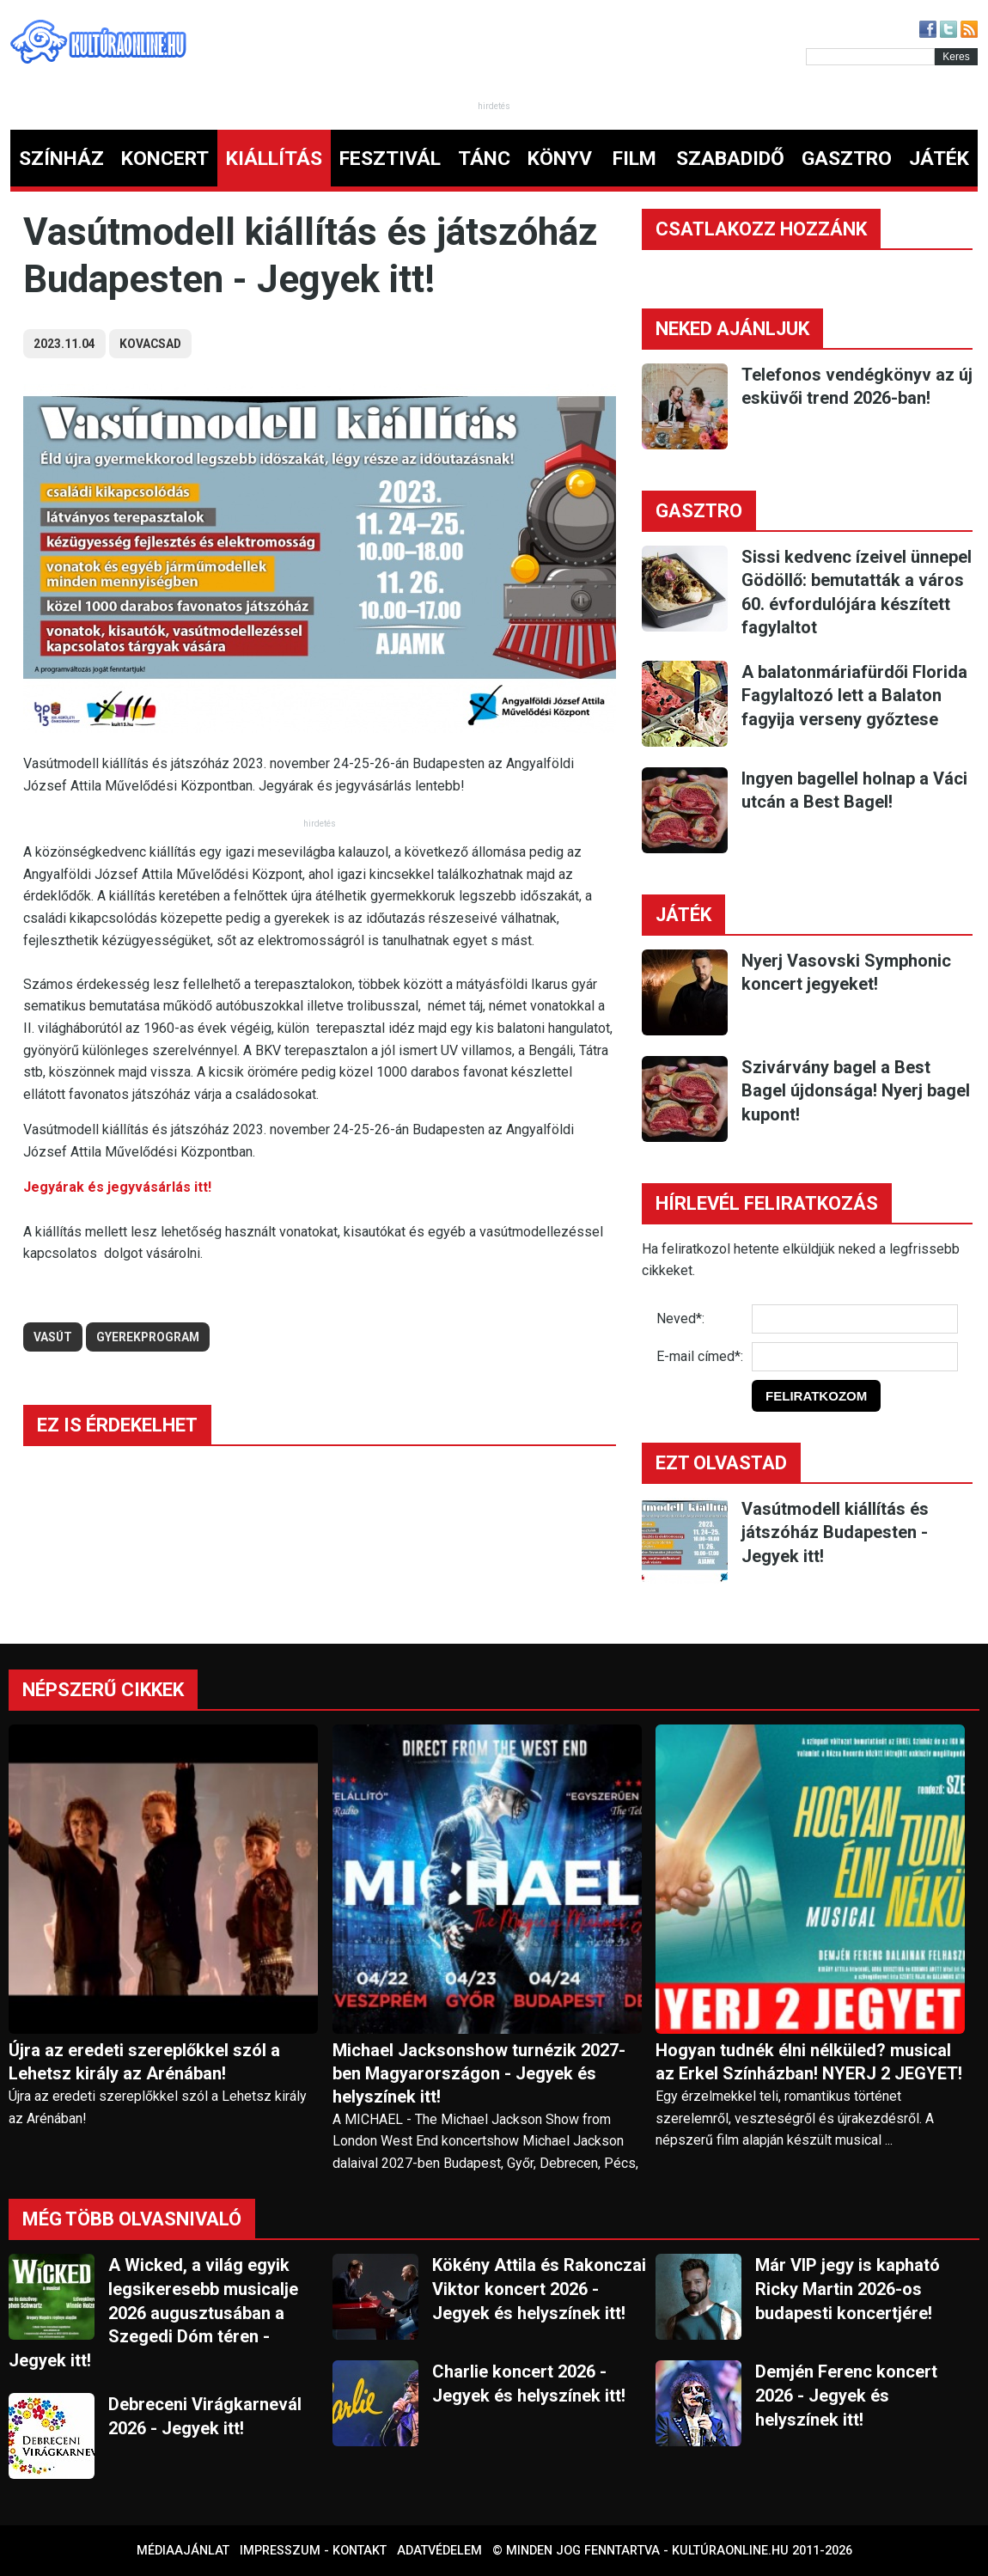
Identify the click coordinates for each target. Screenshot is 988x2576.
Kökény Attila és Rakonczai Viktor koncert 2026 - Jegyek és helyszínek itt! (539, 2289)
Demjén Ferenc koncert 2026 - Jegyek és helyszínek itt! (846, 2395)
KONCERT (165, 158)
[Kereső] (870, 56)
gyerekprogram (147, 1337)
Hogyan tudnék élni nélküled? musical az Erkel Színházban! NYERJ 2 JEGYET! (809, 2062)
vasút (53, 1337)
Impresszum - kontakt (313, 2550)
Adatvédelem (439, 2550)
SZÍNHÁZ (61, 158)
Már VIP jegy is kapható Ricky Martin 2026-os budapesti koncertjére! (847, 2289)
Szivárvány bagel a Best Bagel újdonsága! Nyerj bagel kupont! (855, 1091)
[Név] (855, 1319)
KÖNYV (560, 158)
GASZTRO (847, 158)
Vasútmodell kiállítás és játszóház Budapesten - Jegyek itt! (835, 1532)
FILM (634, 158)
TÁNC (484, 158)
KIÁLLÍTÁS (274, 158)
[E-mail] (855, 1356)
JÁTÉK (939, 158)
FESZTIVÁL (390, 158)
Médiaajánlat (183, 2550)
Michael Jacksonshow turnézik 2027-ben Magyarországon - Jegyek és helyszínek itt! (478, 2073)
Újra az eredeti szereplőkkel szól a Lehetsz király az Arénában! (144, 2062)
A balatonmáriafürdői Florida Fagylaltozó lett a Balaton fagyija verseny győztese (854, 695)
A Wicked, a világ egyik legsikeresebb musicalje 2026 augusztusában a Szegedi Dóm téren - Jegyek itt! (153, 2312)
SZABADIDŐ (730, 158)
